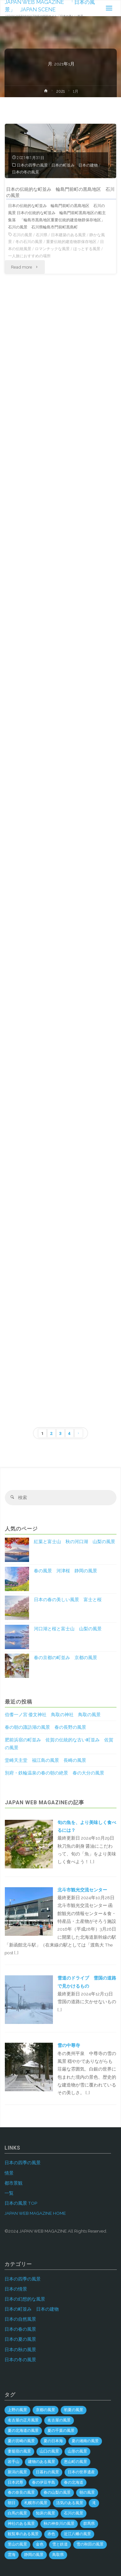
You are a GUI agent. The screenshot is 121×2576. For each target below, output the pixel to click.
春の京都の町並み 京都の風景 (65, 1657)
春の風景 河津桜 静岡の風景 (65, 1570)
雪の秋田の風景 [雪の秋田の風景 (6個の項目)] (90, 2544)
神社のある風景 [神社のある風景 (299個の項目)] (21, 2523)
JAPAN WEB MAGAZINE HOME (35, 2213)
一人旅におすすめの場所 (29, 256)
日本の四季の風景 (32, 165)
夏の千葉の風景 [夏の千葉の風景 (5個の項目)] (61, 2430)
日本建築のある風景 (68, 235)
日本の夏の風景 (20, 2339)
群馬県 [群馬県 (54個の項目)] (89, 2523)
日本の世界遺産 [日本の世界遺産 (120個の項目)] (81, 2472)
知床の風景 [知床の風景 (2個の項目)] (45, 2513)
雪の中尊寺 (68, 2045)
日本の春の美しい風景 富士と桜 (68, 1599)
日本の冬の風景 (25, 172)
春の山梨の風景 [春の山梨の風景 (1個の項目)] (57, 2492)
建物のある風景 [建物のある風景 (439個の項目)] (41, 2461)
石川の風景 (22, 235)
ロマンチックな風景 (52, 249)
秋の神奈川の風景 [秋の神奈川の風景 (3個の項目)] (59, 2523)
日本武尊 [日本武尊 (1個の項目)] (15, 2482)
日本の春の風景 (20, 2329)
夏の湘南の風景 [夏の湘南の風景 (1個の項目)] (85, 2441)
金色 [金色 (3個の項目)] (40, 2544)
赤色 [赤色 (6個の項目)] (51, 2534)
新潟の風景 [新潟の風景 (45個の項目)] (17, 2472)
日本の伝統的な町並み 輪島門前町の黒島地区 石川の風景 (60, 192)
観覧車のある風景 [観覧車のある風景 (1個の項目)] (23, 2534)
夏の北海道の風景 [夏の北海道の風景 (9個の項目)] (23, 2430)
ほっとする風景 (86, 249)
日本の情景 (16, 2289)
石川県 (41, 235)
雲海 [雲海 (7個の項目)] (11, 2554)
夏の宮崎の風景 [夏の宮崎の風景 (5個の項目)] (21, 2441)
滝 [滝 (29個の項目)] (94, 2503)
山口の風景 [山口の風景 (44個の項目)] (49, 2451)
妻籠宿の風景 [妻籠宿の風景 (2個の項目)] (19, 2451)
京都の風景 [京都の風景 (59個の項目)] (45, 2410)
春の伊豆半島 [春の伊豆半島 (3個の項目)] (43, 2482)
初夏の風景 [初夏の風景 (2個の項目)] (73, 2410)
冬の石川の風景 (29, 241)
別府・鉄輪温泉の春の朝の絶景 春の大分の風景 (54, 1772)
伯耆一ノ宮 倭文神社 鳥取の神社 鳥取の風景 (53, 1714)
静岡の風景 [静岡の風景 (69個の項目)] (34, 2554)
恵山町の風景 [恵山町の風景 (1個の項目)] (75, 2461)
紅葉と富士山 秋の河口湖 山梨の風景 (74, 1541)
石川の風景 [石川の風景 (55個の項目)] (73, 2513)
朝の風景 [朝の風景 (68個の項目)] (87, 2492)
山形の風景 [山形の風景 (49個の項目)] (77, 2451)
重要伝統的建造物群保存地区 (71, 241)
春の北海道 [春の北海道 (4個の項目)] (73, 2482)
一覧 (9, 2193)
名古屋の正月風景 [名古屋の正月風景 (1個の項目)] (23, 2420)
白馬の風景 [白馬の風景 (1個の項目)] (17, 2513)
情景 (9, 2173)
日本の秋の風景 (20, 2349)
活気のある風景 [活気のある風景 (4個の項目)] (69, 2503)
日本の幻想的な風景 (25, 2299)
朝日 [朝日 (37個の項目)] (11, 2503)
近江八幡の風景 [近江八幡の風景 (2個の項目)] (77, 2534)
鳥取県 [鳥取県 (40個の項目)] (58, 2554)
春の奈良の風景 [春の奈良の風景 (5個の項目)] (21, 2492)
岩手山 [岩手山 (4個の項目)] (13, 2461)
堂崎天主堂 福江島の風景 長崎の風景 (45, 1760)
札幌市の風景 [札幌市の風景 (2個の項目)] (35, 2503)
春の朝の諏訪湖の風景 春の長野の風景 (45, 1727)
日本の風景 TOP (21, 2203)
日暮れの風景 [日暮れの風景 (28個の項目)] (47, 2472)
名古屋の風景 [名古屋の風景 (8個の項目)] (59, 2420)
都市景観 (14, 2183)
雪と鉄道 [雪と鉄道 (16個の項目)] (60, 2544)
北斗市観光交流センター (82, 1889)
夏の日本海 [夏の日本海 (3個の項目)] (53, 2441)
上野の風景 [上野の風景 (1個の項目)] (17, 2410)
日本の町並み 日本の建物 (74, 165)
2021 (60, 91)
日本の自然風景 (20, 2319)
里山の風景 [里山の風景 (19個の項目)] (17, 2544)
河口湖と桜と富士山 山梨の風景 (68, 1628)
